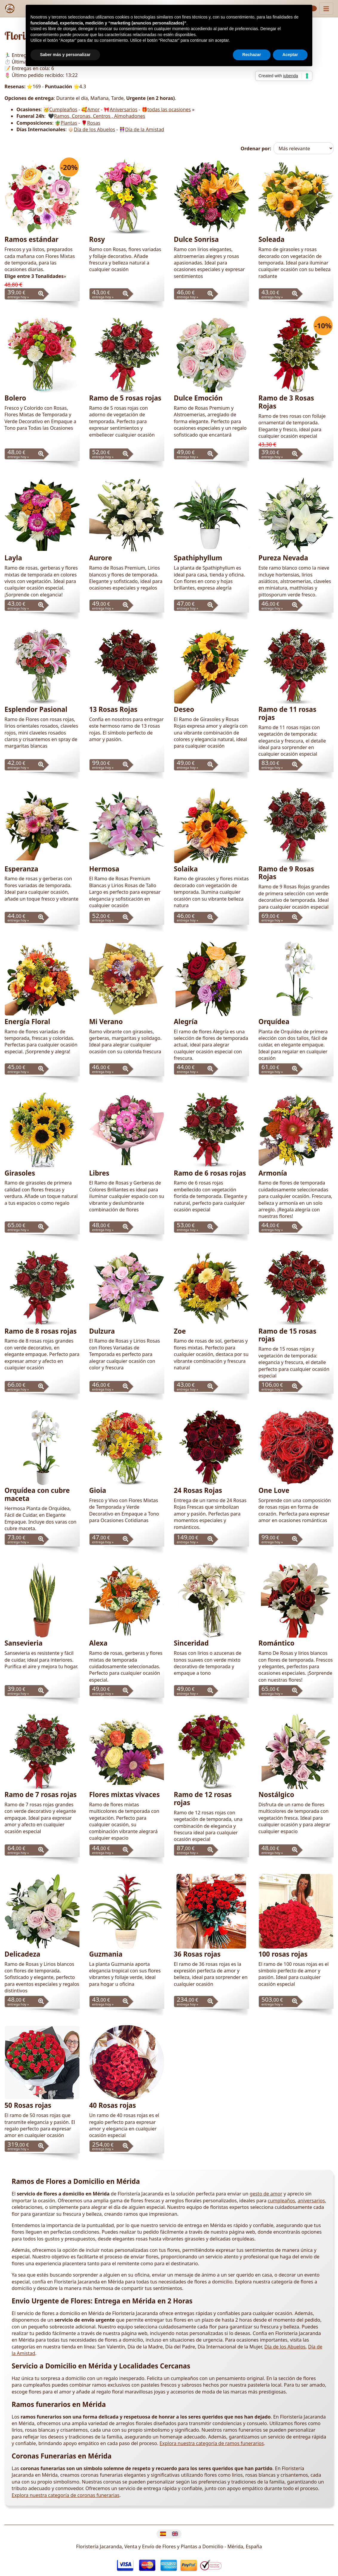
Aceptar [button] (290, 54)
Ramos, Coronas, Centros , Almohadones (99, 116)
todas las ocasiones (169, 109)
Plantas (69, 123)
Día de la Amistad (144, 129)
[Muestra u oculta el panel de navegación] (326, 8)
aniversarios (311, 2200)
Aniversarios (123, 109)
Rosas (93, 123)
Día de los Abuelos (94, 129)
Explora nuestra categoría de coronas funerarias (65, 2495)
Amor (93, 109)
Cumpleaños (63, 109)
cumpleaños (281, 2200)
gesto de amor (266, 2193)
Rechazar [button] (251, 54)
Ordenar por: (256, 148)
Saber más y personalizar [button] (65, 54)
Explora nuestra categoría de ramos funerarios (211, 2443)
